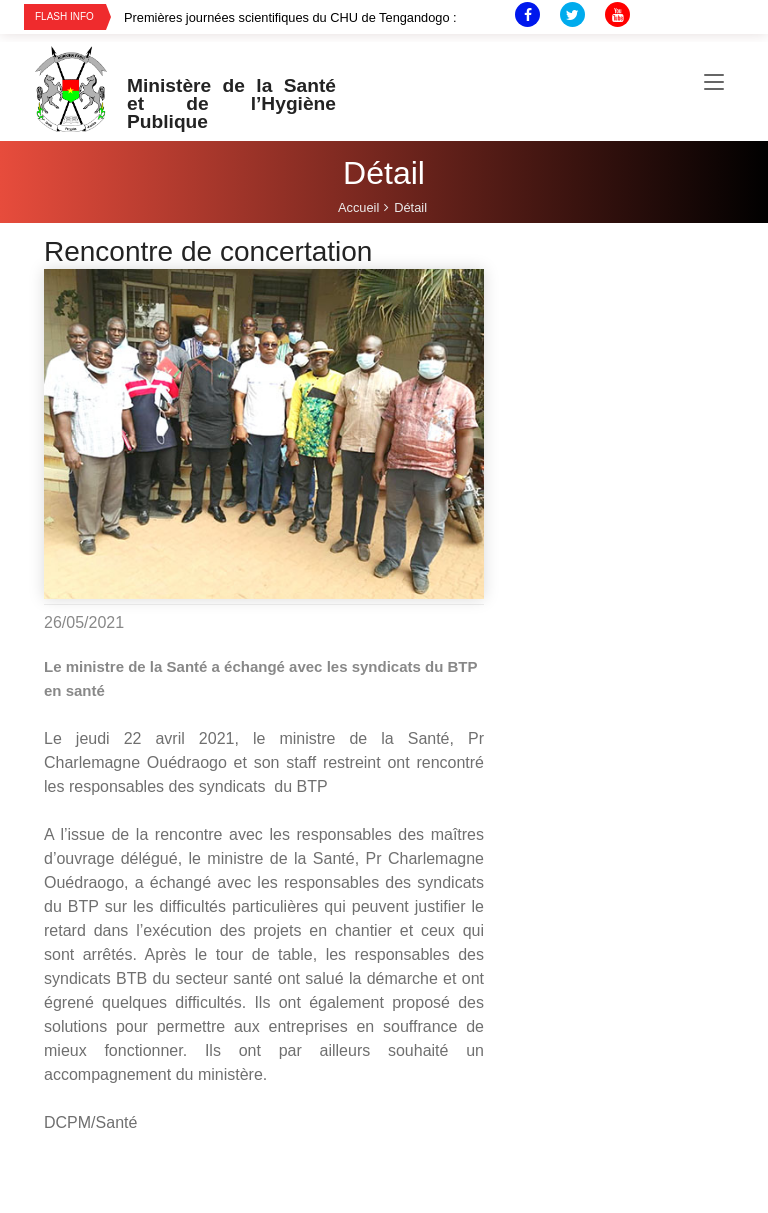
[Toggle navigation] (714, 83)
